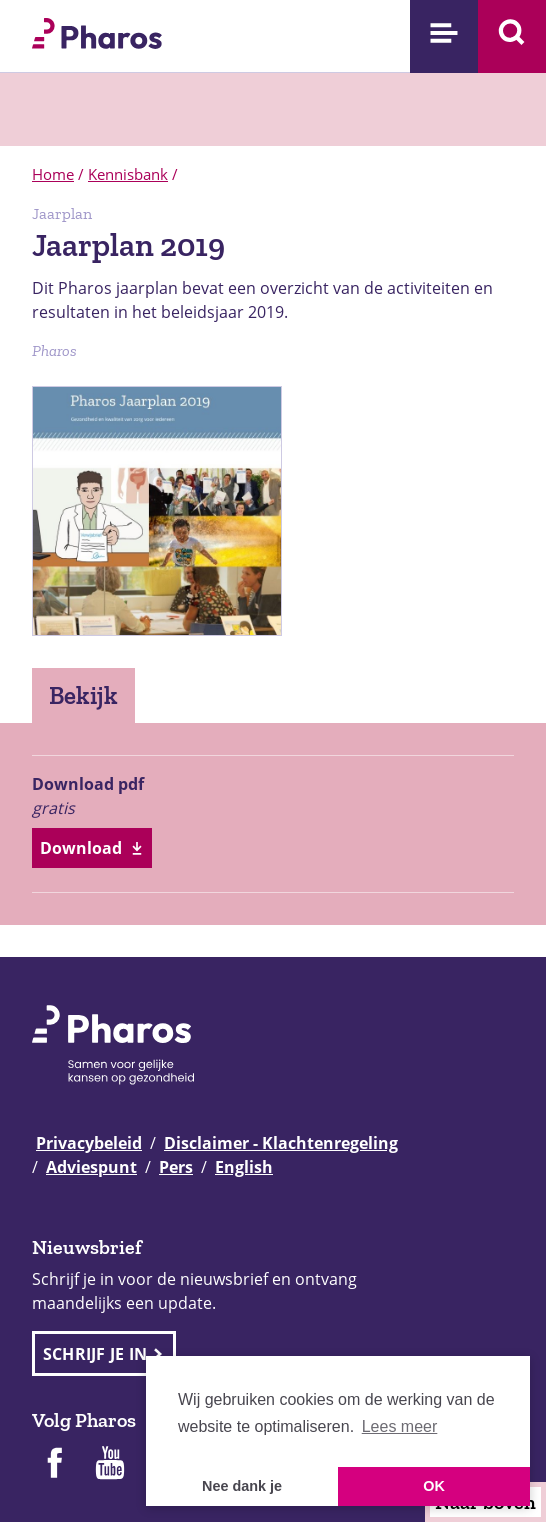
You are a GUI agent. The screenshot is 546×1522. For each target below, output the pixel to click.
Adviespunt (91, 1167)
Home (53, 174)
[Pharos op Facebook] (54, 1465)
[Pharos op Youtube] (110, 1465)
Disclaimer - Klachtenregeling (281, 1143)
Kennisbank (128, 174)
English (244, 1167)
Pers (176, 1167)
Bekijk (83, 695)
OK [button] (434, 1486)
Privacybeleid (89, 1143)
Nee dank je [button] (242, 1486)
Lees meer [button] (400, 1426)
